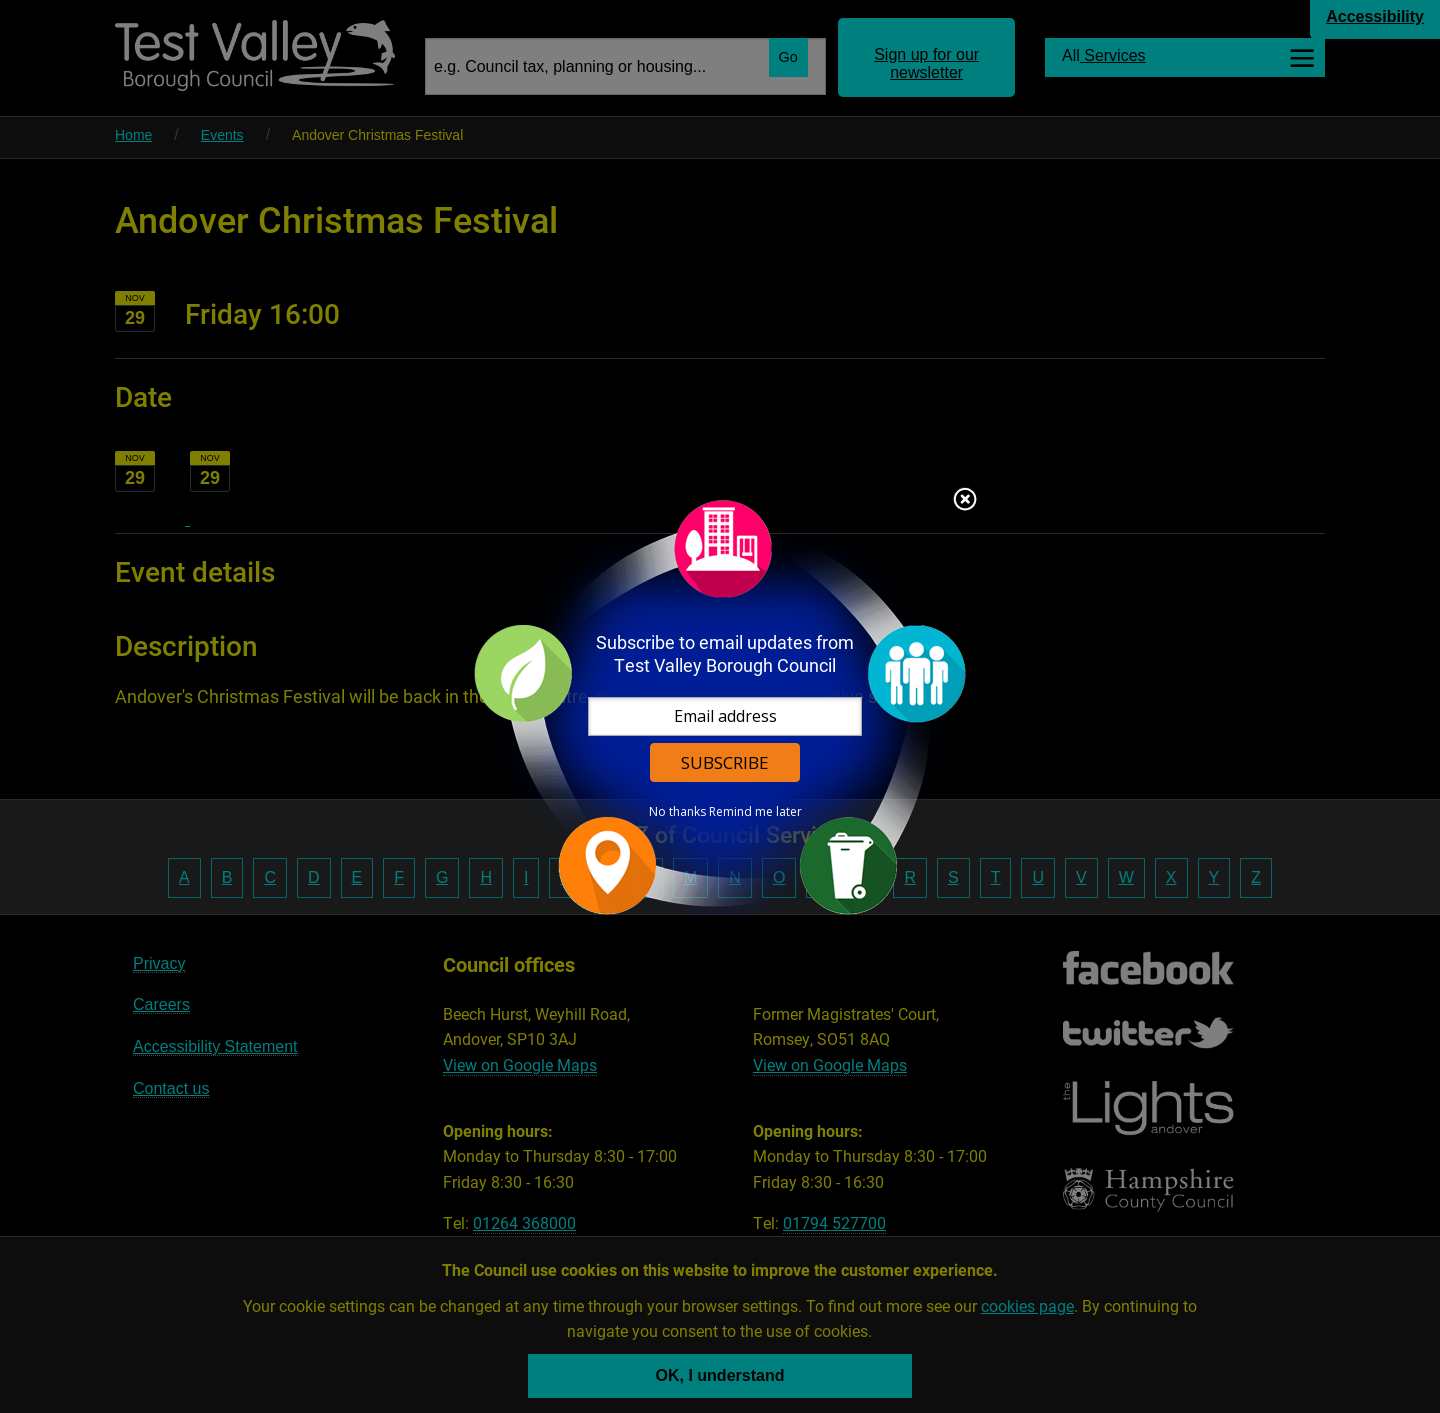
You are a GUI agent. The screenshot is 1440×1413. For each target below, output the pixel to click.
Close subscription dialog (965, 501)
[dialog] (720, 706)
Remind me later (755, 812)
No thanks (677, 812)
